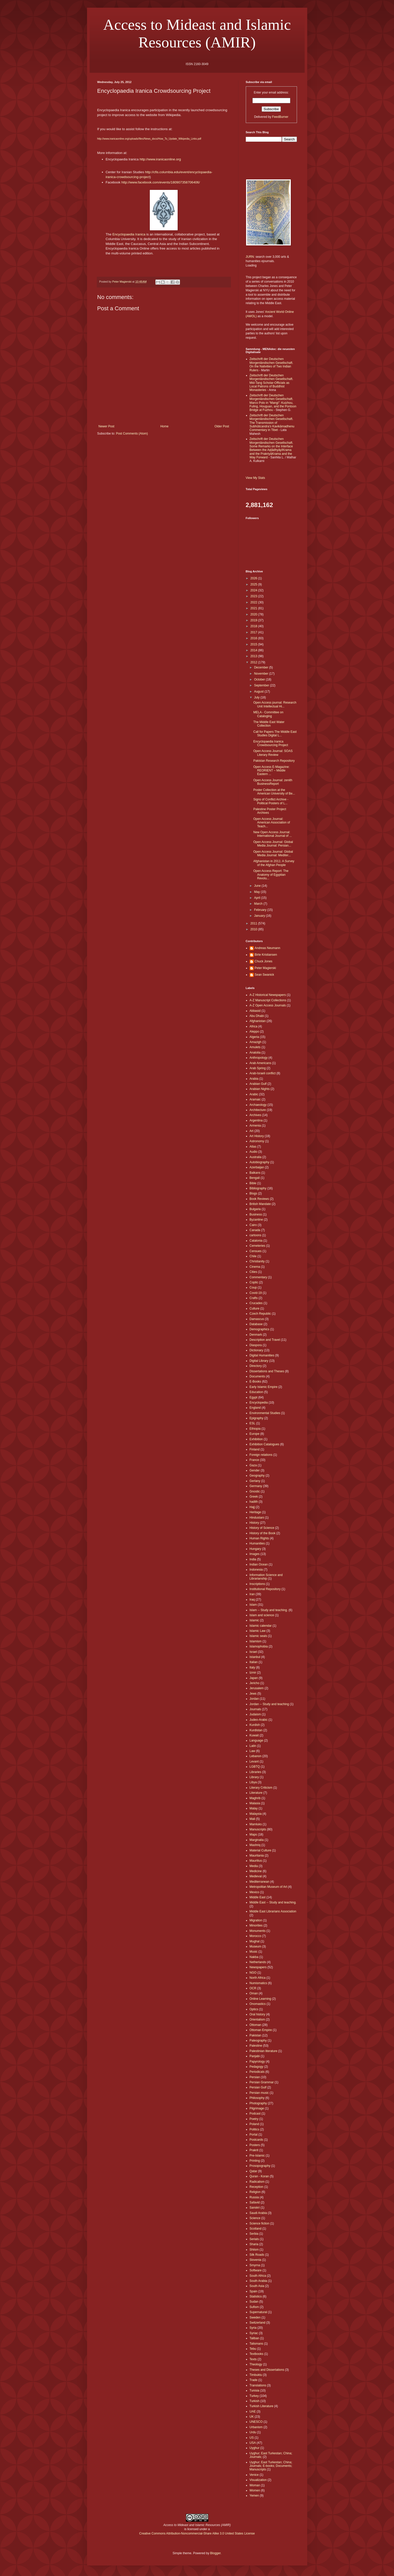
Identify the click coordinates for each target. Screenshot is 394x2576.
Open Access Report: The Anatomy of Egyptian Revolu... (270, 874)
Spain (254, 2291)
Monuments (258, 1931)
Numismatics (258, 1983)
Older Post (222, 426)
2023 (254, 596)
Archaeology (258, 1105)
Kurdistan (256, 1730)
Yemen (254, 2495)
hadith (254, 1501)
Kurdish (255, 1725)
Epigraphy (256, 1418)
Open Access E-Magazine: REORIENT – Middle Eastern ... (271, 770)
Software (256, 2270)
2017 (254, 632)
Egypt (254, 1397)
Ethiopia (255, 1428)
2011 (254, 923)
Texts (253, 2359)
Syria (253, 2328)
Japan (254, 1678)
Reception (256, 2187)
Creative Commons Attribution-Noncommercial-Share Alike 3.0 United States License (197, 2533)
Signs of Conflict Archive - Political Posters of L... (270, 801)
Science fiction (259, 2223)
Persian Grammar (262, 2082)
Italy (252, 1667)
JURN (250, 257)
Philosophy (257, 2098)
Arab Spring (258, 1068)
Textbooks (256, 2354)
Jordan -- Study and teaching (269, 1704)
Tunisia (254, 2390)
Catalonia (256, 1240)
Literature (256, 1793)
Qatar (253, 2171)
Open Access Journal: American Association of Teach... (271, 822)
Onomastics (258, 2004)
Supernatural (258, 2312)
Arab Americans (260, 1063)
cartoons (255, 1235)
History (254, 1522)
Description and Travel (265, 1340)
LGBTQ (255, 1766)
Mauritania (257, 1855)
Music (254, 1951)
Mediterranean (259, 1881)
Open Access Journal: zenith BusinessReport (272, 782)
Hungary (255, 1549)
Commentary (258, 1277)
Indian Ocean (259, 1564)
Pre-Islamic (257, 2155)
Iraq (252, 1599)
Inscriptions (257, 1584)
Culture (255, 1308)
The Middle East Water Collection (268, 723)
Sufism (254, 2307)
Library (254, 1777)
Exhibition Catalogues (264, 1444)
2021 (254, 608)
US (252, 2437)
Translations (258, 2385)
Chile (253, 1256)
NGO (253, 1972)
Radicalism (257, 2181)
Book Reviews (259, 1199)
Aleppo (254, 1031)
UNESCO (256, 2422)
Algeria (254, 1037)
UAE (253, 2411)
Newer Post (106, 426)
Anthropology (259, 1057)
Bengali (255, 1178)
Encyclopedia (259, 1402)
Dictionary (256, 1350)
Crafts (254, 1298)
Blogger (215, 2553)
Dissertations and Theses (267, 1371)
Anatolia (255, 1052)
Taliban (254, 2338)
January (260, 916)
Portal (254, 2134)
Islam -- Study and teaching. (269, 1610)
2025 (254, 584)
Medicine (256, 1871)
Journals (255, 1709)
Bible (253, 1183)
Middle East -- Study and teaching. (273, 1902)
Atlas (253, 1146)
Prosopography (260, 2166)
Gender (255, 1470)
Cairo (253, 1225)
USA (253, 2443)
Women (255, 2490)
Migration (256, 1920)
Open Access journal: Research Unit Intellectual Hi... (274, 704)
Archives (255, 1115)
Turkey (254, 2396)
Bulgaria (255, 1209)
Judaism (255, 1714)
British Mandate (260, 1204)
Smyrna (255, 2265)
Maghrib (255, 1798)
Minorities (256, 1925)
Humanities (257, 1543)
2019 (254, 620)
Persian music (259, 2093)
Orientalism (257, 2019)
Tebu (253, 2349)
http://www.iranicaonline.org (160, 159)
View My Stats (255, 478)
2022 (254, 602)
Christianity (257, 1261)
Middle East (258, 1897)
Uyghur (255, 2448)
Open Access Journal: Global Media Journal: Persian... (273, 843)
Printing (255, 2160)
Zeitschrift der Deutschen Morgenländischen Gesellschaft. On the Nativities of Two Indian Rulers (271, 364)
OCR (253, 1988)
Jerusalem (257, 1688)
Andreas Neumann (267, 948)
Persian (255, 2077)
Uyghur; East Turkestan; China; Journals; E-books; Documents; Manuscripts (271, 2465)
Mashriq (255, 1845)
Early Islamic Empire (264, 1387)
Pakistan (255, 2035)
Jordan (254, 1699)
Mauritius (256, 1860)
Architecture (258, 1110)
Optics (254, 2009)
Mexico (254, 1892)
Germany (256, 1486)
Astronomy (257, 1141)
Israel (253, 1652)
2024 (254, 590)
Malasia (255, 1803)
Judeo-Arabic (259, 1720)
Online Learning (260, 1999)
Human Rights (259, 1538)
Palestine (256, 2045)
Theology (256, 2364)
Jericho (255, 1683)
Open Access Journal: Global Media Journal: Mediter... (273, 853)
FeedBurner (280, 117)
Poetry (254, 2119)
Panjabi (255, 2056)
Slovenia (255, 2260)
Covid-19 (256, 1293)
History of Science (262, 1528)
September (262, 685)
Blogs (253, 1193)
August (259, 691)
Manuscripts (258, 1829)
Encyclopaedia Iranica (128, 234)
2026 (254, 578)
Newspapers (258, 1967)
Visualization (258, 2480)
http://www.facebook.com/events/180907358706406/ (161, 182)
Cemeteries (257, 1246)
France (254, 1460)
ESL (252, 1423)
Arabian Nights (260, 1089)
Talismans (256, 2343)
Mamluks (256, 1824)
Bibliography (258, 1188)
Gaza (253, 1465)
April (257, 898)
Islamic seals (258, 1636)
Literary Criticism (261, 1787)
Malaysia (256, 1814)
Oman (254, 1993)
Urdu (253, 2432)
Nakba (254, 1957)
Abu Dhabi (257, 1016)
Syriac (254, 2333)
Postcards (256, 2139)
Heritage (255, 1512)
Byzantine (256, 1219)
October (260, 679)
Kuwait (254, 1735)
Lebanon (256, 1756)
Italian (254, 1662)
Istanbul (255, 1657)
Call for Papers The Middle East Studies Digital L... (274, 733)
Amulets (255, 1047)
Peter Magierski (265, 968)
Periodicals (257, 2072)
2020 (254, 614)
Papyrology (257, 2061)
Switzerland (257, 2322)
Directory (256, 1366)
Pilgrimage (257, 2108)
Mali (252, 1819)
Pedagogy (256, 2066)
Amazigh (256, 1042)
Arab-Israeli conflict (263, 1073)
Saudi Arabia (258, 2213)
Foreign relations (261, 1455)
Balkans (255, 1172)
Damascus (257, 1319)
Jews (253, 1693)
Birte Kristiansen (266, 954)
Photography (258, 2103)
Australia (256, 1157)
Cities (253, 1272)
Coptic (254, 1282)
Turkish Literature (261, 2406)
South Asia (257, 2286)
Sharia (254, 2244)
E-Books (255, 1381)
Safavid (255, 2202)
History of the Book (262, 1533)
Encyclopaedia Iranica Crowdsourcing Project (270, 743)
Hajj (252, 1507)
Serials (254, 2239)
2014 (254, 650)
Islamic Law (258, 1631)
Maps (253, 1834)
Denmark (256, 1334)
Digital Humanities (262, 1355)
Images (255, 1554)
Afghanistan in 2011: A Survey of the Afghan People (273, 863)
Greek (254, 1496)
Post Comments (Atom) (132, 433)
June (257, 886)
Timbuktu (256, 2375)
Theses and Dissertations (267, 2370)
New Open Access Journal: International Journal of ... (272, 834)
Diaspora (256, 1345)
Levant (254, 1761)
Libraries (255, 1772)
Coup (253, 1287)
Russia (254, 2197)
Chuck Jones (263, 961)
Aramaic (255, 1099)
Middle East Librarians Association (273, 1911)
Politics (254, 2129)
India (253, 1559)
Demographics (259, 1329)
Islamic (254, 1620)
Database (256, 1324)
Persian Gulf (258, 2087)
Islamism (256, 1641)
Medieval (256, 1876)
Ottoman (255, 2025)
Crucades (256, 1303)
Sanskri (255, 2207)
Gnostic (255, 1491)
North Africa (258, 1978)
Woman (255, 2485)
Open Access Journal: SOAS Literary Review (272, 752)
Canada (255, 1230)
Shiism (254, 2249)
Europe (255, 1434)
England (255, 1407)
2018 (254, 626)
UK (252, 2416)
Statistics (256, 2296)
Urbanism (256, 2427)
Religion (255, 2192)
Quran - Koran (259, 2176)
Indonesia (256, 1569)
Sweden (255, 2317)
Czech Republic (260, 1313)
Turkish (255, 2401)
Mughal (255, 1941)
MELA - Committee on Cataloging (268, 714)
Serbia (254, 2233)
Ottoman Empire (261, 2030)
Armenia (255, 1125)
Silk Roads (257, 2254)
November (261, 673)
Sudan (254, 2301)
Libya (253, 1782)
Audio (254, 1151)
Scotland (256, 2228)
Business (256, 1214)
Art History (257, 1136)
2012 (254, 662)
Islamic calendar (261, 1625)
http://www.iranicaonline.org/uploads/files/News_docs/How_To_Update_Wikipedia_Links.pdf (149, 138)
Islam (253, 1604)
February (260, 910)
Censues (256, 1251)
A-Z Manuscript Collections (268, 1000)
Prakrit (254, 2150)
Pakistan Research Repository (273, 761)
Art (251, 1131)
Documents (257, 1376)
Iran (252, 1594)
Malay (254, 1808)
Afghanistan (258, 1021)
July (257, 697)
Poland (254, 2124)
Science (255, 2218)
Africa (254, 1026)
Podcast (255, 2113)
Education (256, 1392)
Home (164, 426)
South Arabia (258, 2281)
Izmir (253, 1672)
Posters (255, 2145)
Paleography (258, 2040)
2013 (254, 656)
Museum (255, 1946)
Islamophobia (259, 1646)
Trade (254, 2380)
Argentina (256, 1120)
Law (252, 1751)
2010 (254, 929)
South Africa (258, 2276)
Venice (254, 2475)
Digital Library (259, 1361)
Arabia (254, 1078)
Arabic (254, 1094)
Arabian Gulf (258, 1084)
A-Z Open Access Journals (268, 1005)
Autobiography (259, 1162)
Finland (255, 1449)
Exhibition (256, 1439)
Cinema (255, 1267)
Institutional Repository (265, 1589)
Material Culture (260, 1850)
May (257, 892)
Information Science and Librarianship (266, 1576)
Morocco (255, 1936)
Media (254, 1866)
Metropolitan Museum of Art (268, 1887)
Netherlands (258, 1962)
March (258, 903)
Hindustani (257, 1517)
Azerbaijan (257, 1167)
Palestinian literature (264, 2051)
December (261, 667)
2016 (254, 638)
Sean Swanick (264, 974)
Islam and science (262, 1615)
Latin (253, 1746)
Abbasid (255, 1011)
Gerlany (255, 1481)
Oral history (257, 2014)
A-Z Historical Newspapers (268, 995)
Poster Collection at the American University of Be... (274, 791)
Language (256, 1740)
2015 (254, 644)
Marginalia (257, 1840)
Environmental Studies (265, 1413)
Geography (257, 1475)
